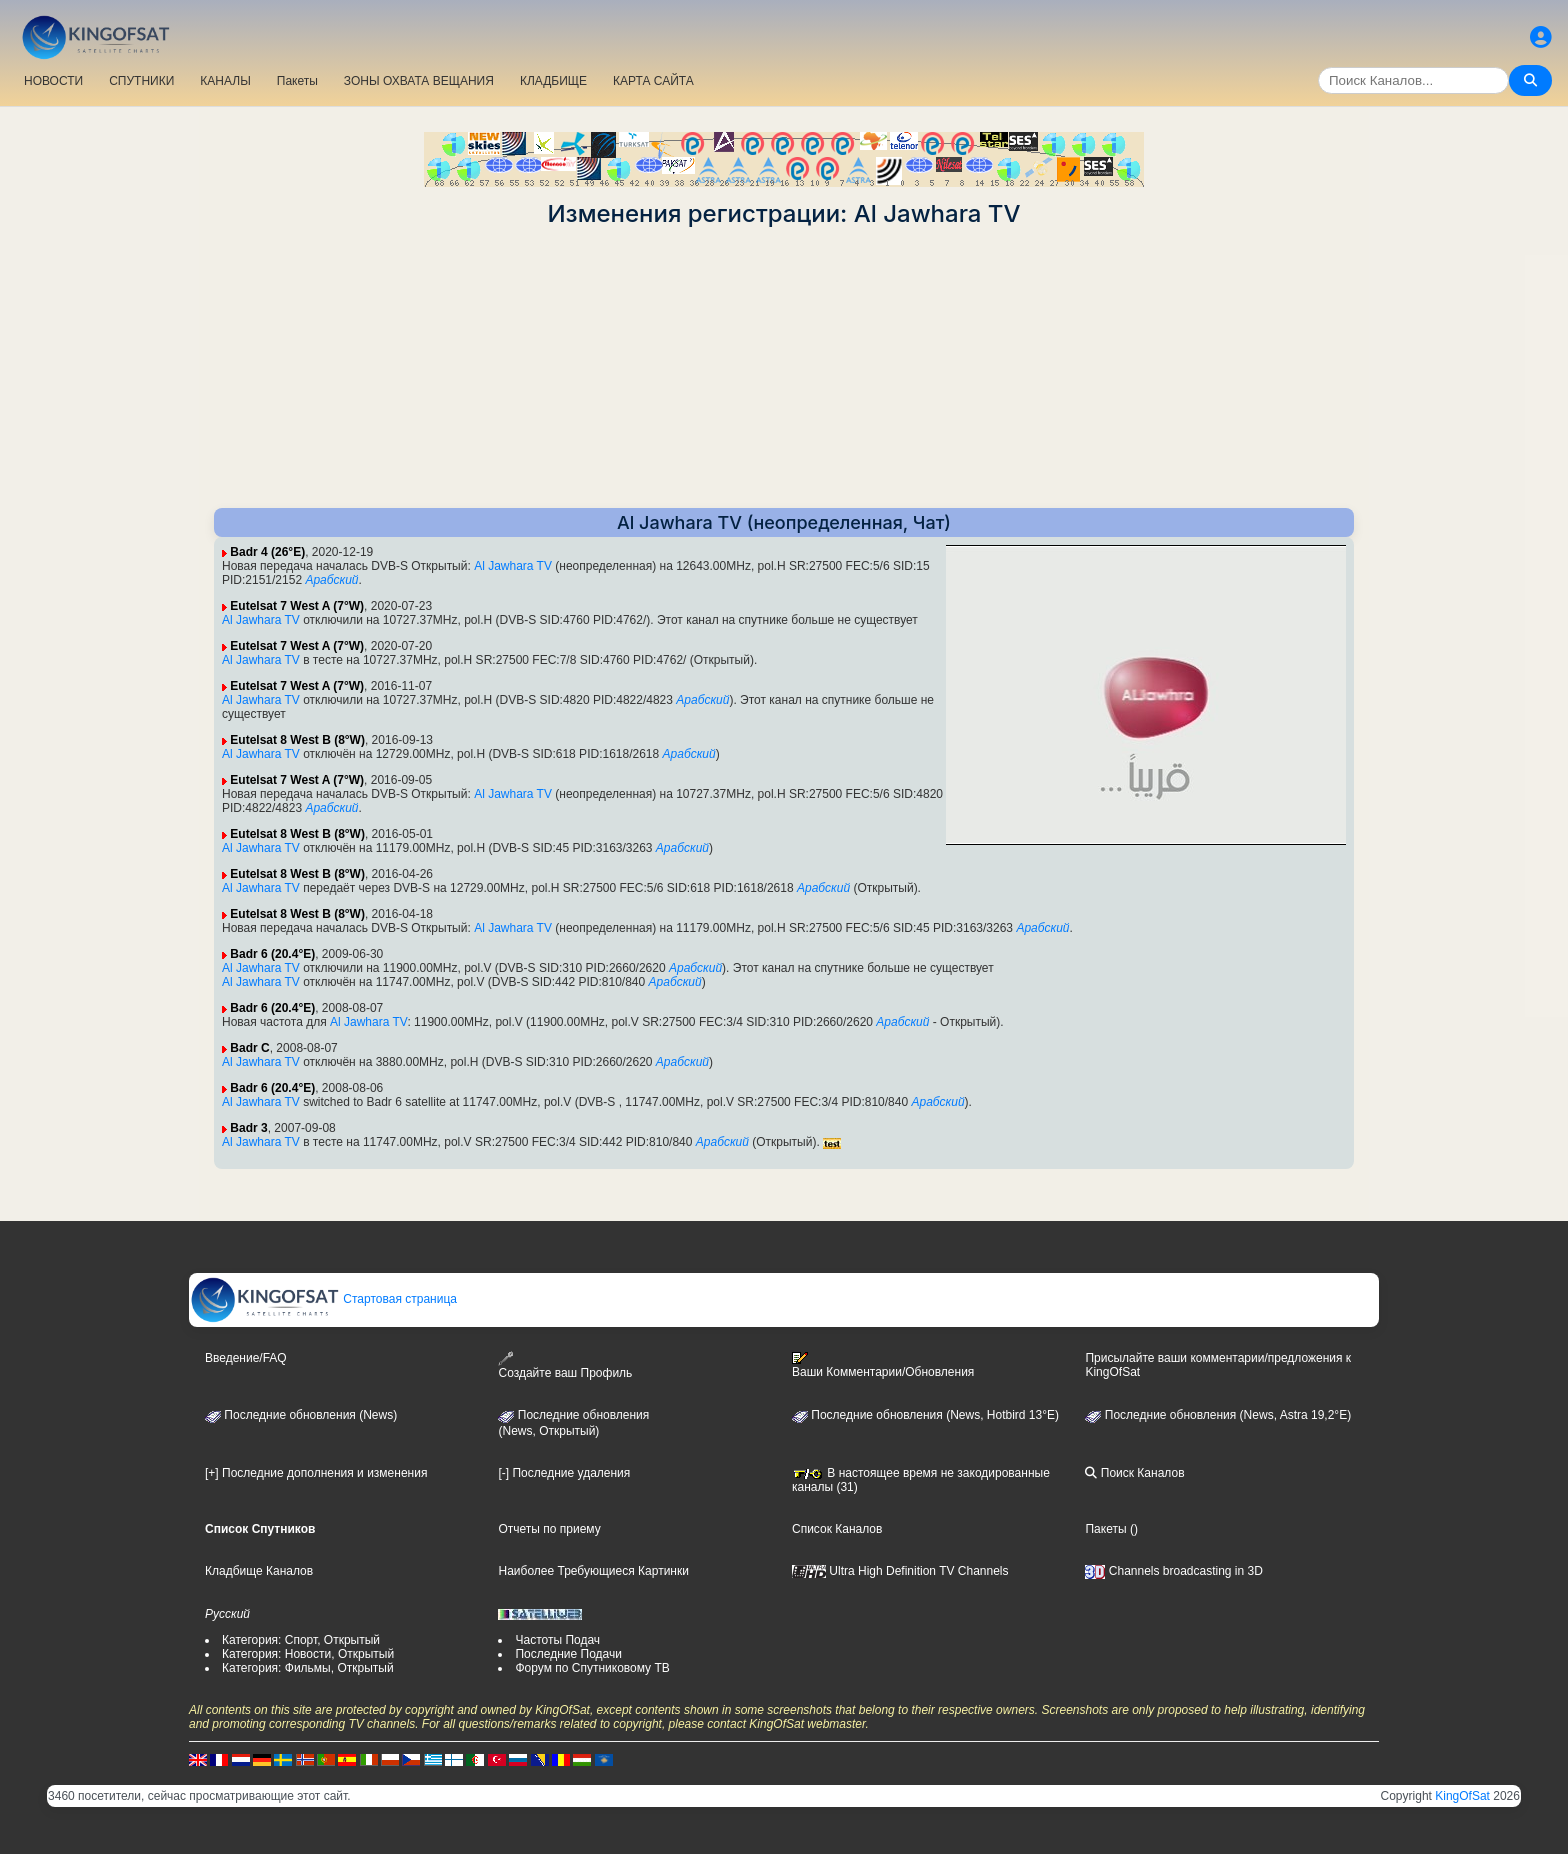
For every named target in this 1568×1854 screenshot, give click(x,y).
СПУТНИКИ (141, 81)
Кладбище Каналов (259, 1571)
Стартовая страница (323, 1299)
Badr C (249, 1048)
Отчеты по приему (549, 1529)
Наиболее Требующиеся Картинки (593, 1571)
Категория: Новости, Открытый (308, 1654)
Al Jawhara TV (513, 566)
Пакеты (297, 81)
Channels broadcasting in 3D (1173, 1571)
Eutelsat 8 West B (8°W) (297, 740)
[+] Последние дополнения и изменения (316, 1473)
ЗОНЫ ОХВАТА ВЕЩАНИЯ (419, 81)
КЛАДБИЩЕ (553, 81)
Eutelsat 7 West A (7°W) (297, 606)
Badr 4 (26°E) (267, 552)
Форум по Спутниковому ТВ (592, 1668)
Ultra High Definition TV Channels (900, 1571)
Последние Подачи (568, 1654)
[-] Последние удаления (564, 1473)
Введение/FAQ (246, 1358)
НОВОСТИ (53, 81)
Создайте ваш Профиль (565, 1365)
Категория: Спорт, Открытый (301, 1640)
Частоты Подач (557, 1640)
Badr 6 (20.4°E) (272, 954)
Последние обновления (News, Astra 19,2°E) (1218, 1415)
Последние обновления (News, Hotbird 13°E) (925, 1415)
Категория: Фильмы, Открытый (308, 1668)
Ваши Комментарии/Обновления (883, 1365)
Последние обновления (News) (301, 1415)
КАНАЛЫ (225, 81)
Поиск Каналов (1134, 1473)
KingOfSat (1462, 1796)
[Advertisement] (784, 368)
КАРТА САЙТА (653, 81)
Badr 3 (248, 1128)
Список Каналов (837, 1529)
